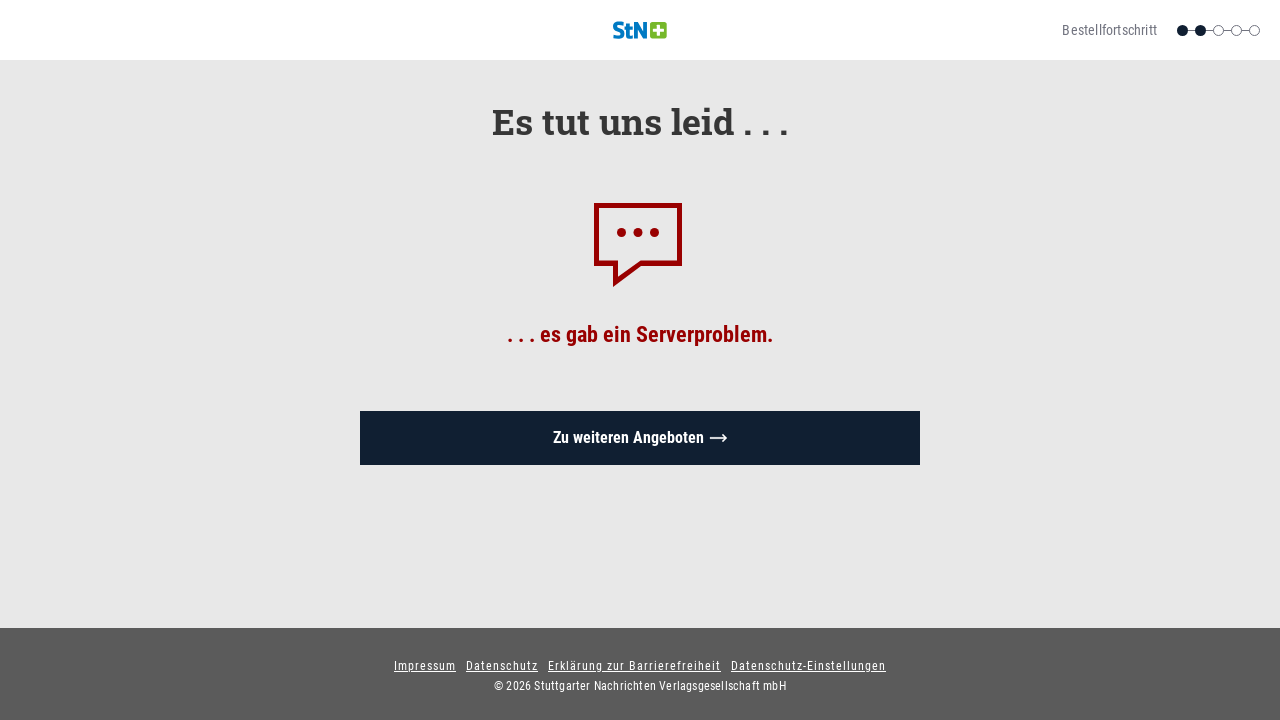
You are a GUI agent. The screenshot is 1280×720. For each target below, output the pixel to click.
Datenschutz (502, 666)
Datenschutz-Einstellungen (808, 666)
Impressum (425, 666)
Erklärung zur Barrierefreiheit (634, 666)
